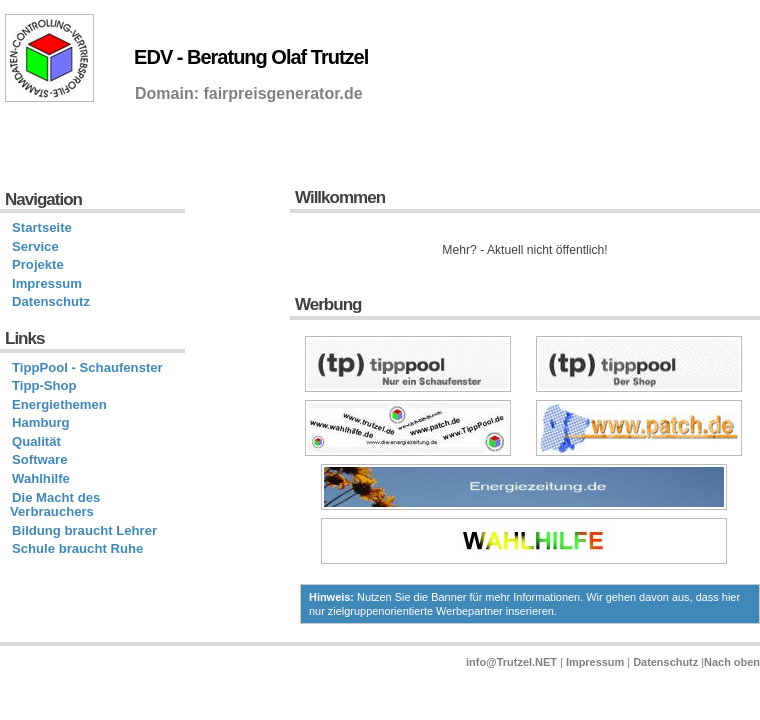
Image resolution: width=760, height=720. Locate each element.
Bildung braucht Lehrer (84, 530)
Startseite (42, 227)
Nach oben (732, 662)
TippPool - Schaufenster (87, 367)
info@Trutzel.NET (511, 662)
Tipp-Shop (44, 385)
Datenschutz (51, 301)
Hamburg (41, 422)
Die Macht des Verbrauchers (55, 505)
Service (35, 246)
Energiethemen (59, 404)
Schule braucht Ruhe (77, 548)
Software (39, 459)
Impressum (47, 283)
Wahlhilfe (41, 478)
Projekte (38, 264)
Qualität (36, 441)
